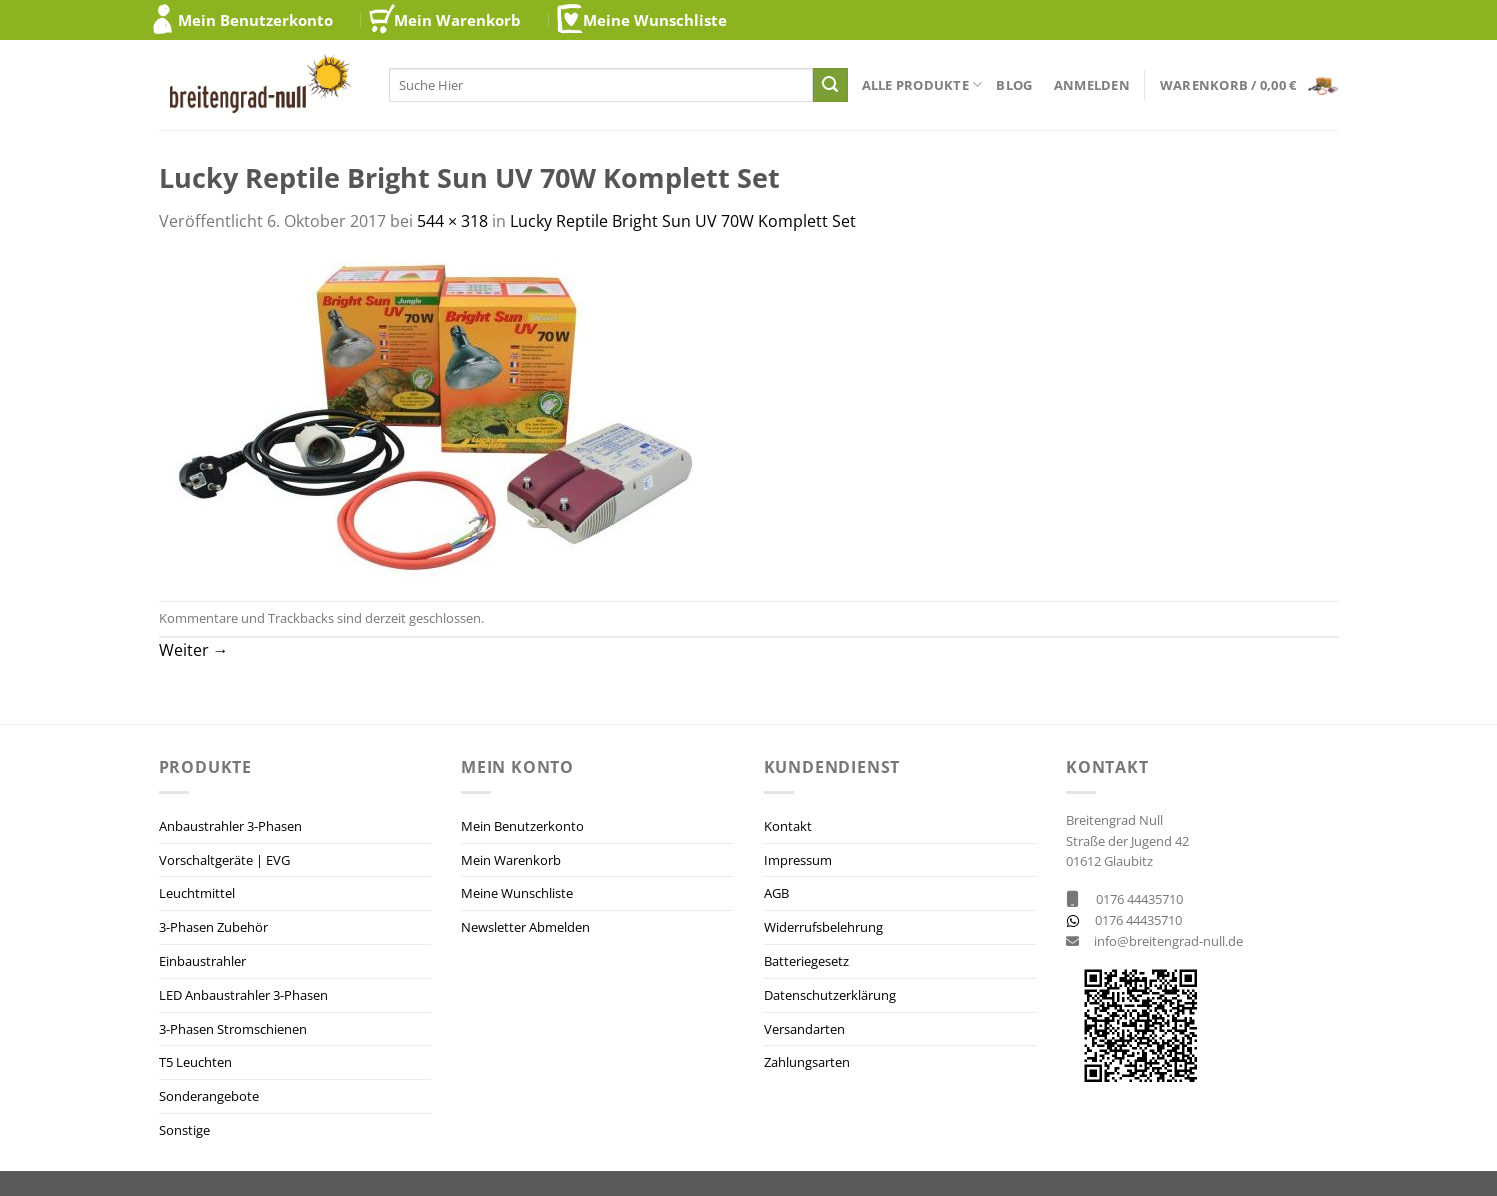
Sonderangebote (209, 1096)
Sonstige (184, 1130)
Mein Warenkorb (457, 20)
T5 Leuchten (195, 1062)
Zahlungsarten (807, 1062)
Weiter (194, 650)
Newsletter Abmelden (525, 927)
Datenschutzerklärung (830, 995)
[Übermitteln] (830, 85)
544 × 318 (452, 221)
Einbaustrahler (202, 961)
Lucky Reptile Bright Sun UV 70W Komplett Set (683, 221)
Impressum (798, 860)
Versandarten (804, 1029)
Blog (1014, 85)
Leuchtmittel (197, 893)
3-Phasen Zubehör (213, 927)
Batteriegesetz (806, 961)
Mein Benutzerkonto (255, 20)
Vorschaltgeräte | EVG (224, 860)
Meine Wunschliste (655, 20)
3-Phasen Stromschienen (233, 1029)
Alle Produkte (922, 84)
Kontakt (788, 826)
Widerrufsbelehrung (823, 927)
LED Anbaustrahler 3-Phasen (243, 995)
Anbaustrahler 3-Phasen (230, 826)
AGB (776, 893)
